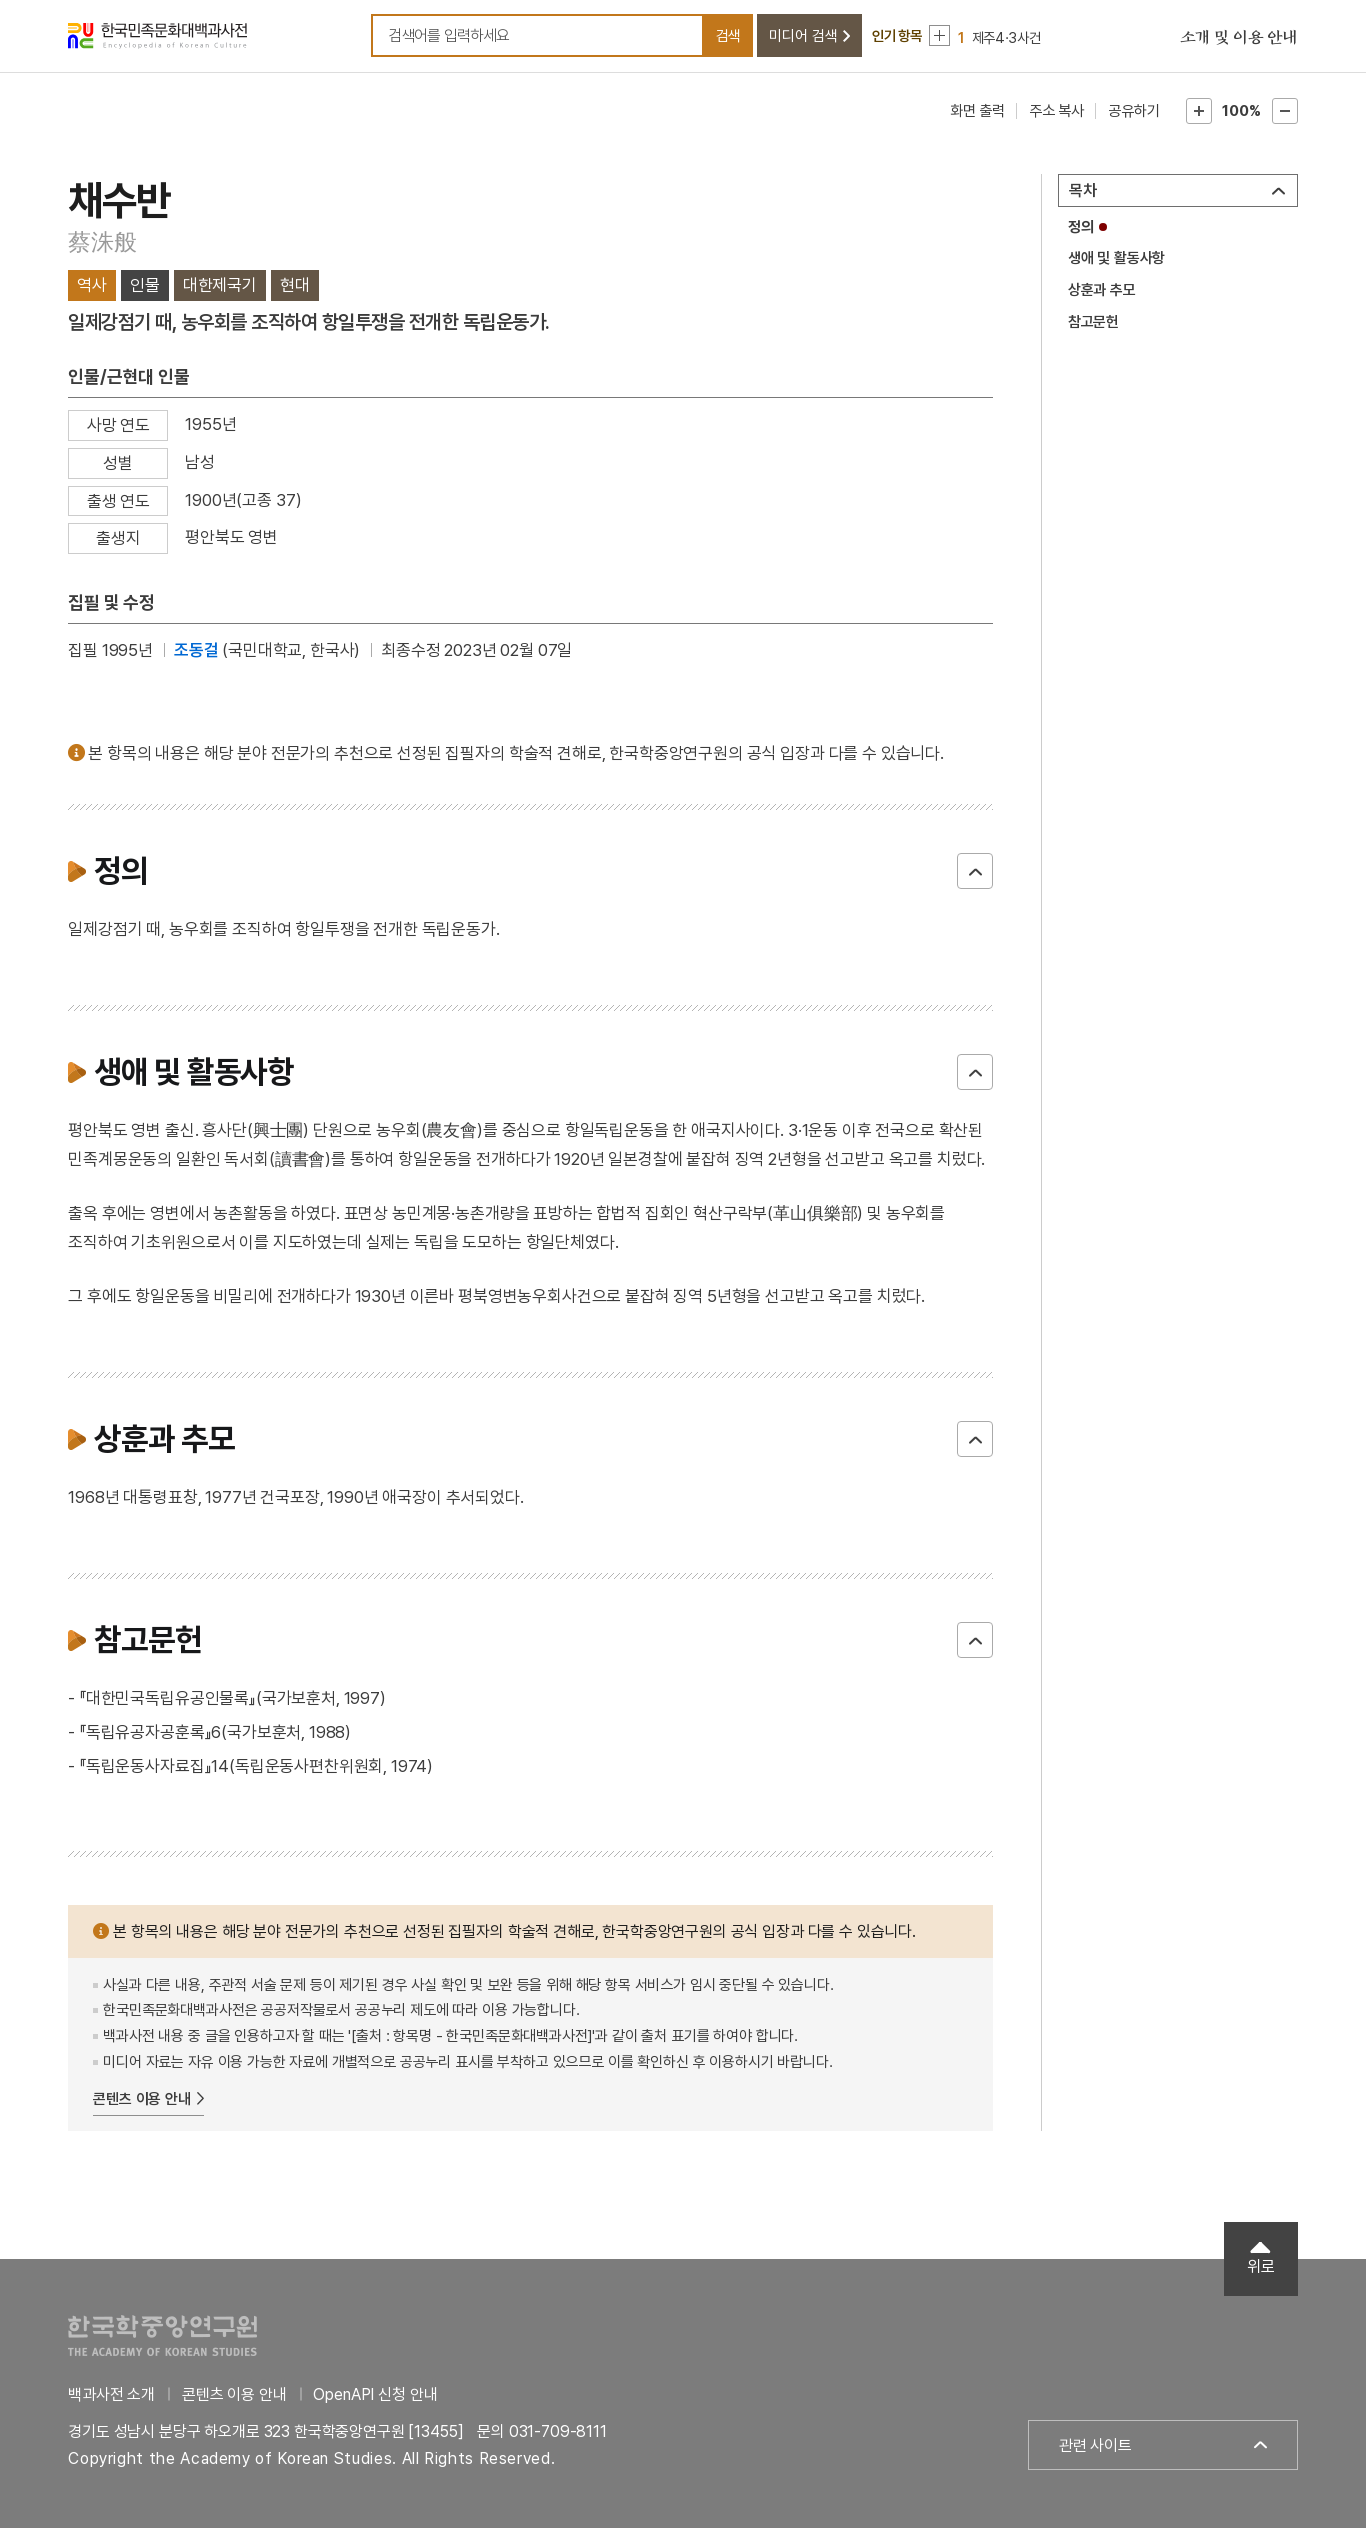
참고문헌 (1093, 325)
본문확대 (1199, 114)
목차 (1083, 193)
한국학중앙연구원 (162, 2338)
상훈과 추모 (1102, 293)
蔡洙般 (102, 244)
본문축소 (1285, 114)
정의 (1081, 230)
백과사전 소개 (111, 2397)
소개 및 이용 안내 (1239, 40)
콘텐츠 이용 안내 (142, 2102)
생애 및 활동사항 (1117, 262)
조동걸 (196, 653)
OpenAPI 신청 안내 (375, 2397)
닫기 (975, 874)
